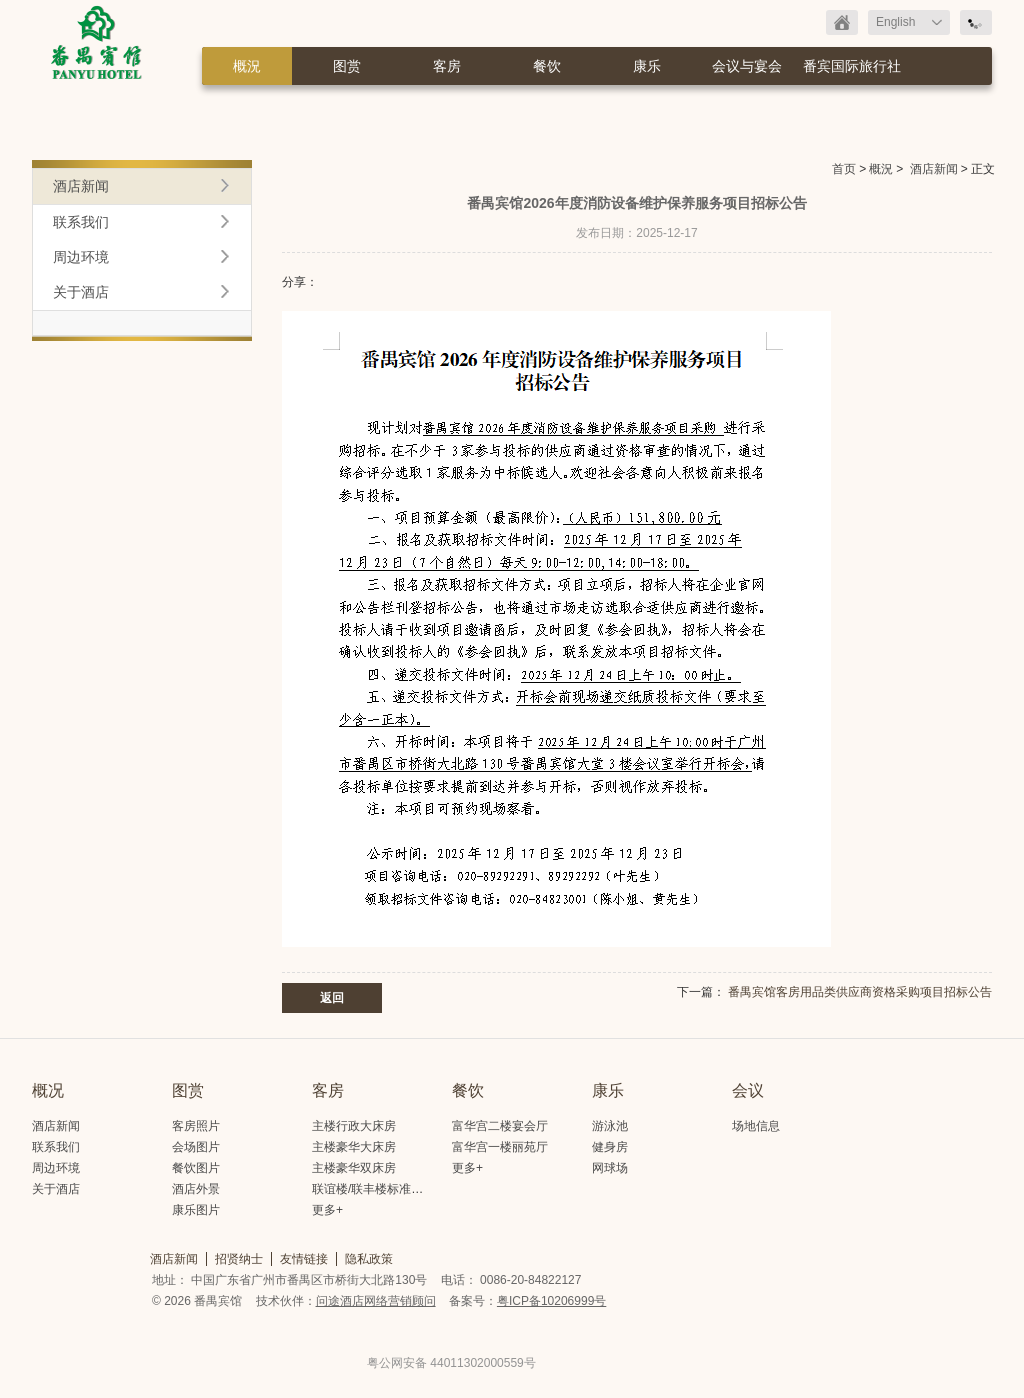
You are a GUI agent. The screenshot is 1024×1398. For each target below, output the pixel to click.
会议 (748, 1090)
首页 (844, 169)
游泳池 (610, 1126)
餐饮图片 (196, 1168)
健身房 (610, 1147)
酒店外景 (196, 1189)
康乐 (647, 66)
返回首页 (842, 22)
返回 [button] (332, 998)
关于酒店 (81, 292)
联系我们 (81, 222)
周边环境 (81, 257)
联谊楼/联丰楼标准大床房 (379, 1189)
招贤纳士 (239, 1259)
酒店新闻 (934, 169)
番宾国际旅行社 (852, 66)
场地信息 (756, 1126)
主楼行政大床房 (354, 1126)
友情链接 (304, 1259)
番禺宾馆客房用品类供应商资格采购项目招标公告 (860, 992)
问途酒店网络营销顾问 (376, 1301)
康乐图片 (196, 1210)
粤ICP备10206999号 (551, 1301)
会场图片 (196, 1147)
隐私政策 (369, 1259)
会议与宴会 (747, 66)
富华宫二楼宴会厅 (500, 1126)
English (895, 22)
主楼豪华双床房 (354, 1168)
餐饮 (547, 66)
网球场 (610, 1168)
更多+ (327, 1210)
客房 (447, 66)
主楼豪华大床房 (354, 1147)
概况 (48, 1090)
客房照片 (196, 1126)
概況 (247, 66)
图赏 (347, 66)
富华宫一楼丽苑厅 (500, 1147)
